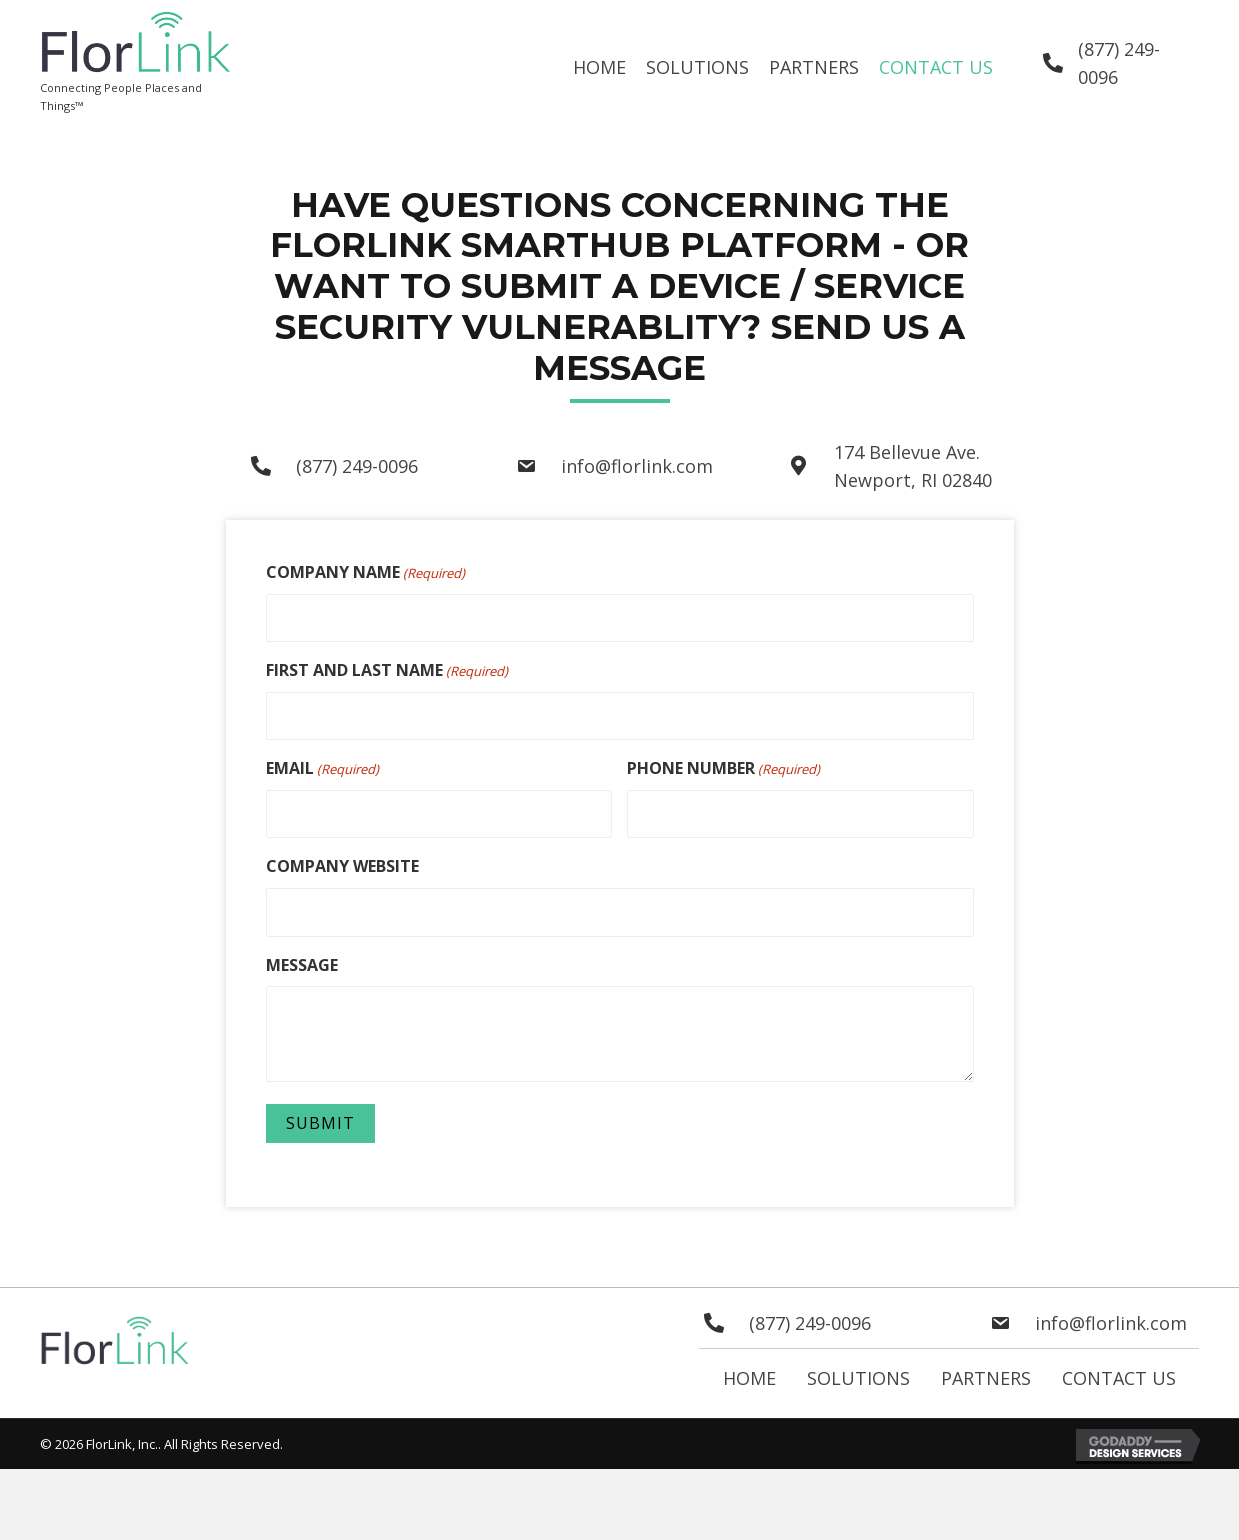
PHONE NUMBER (723, 766)
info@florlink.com (637, 466)
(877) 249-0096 (357, 466)
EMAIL (322, 766)
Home (749, 1374)
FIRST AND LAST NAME (387, 669)
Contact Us (1119, 1374)
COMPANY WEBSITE (342, 863)
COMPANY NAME (365, 572)
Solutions (858, 1374)
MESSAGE (302, 960)
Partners (986, 1374)
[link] (599, 67)
